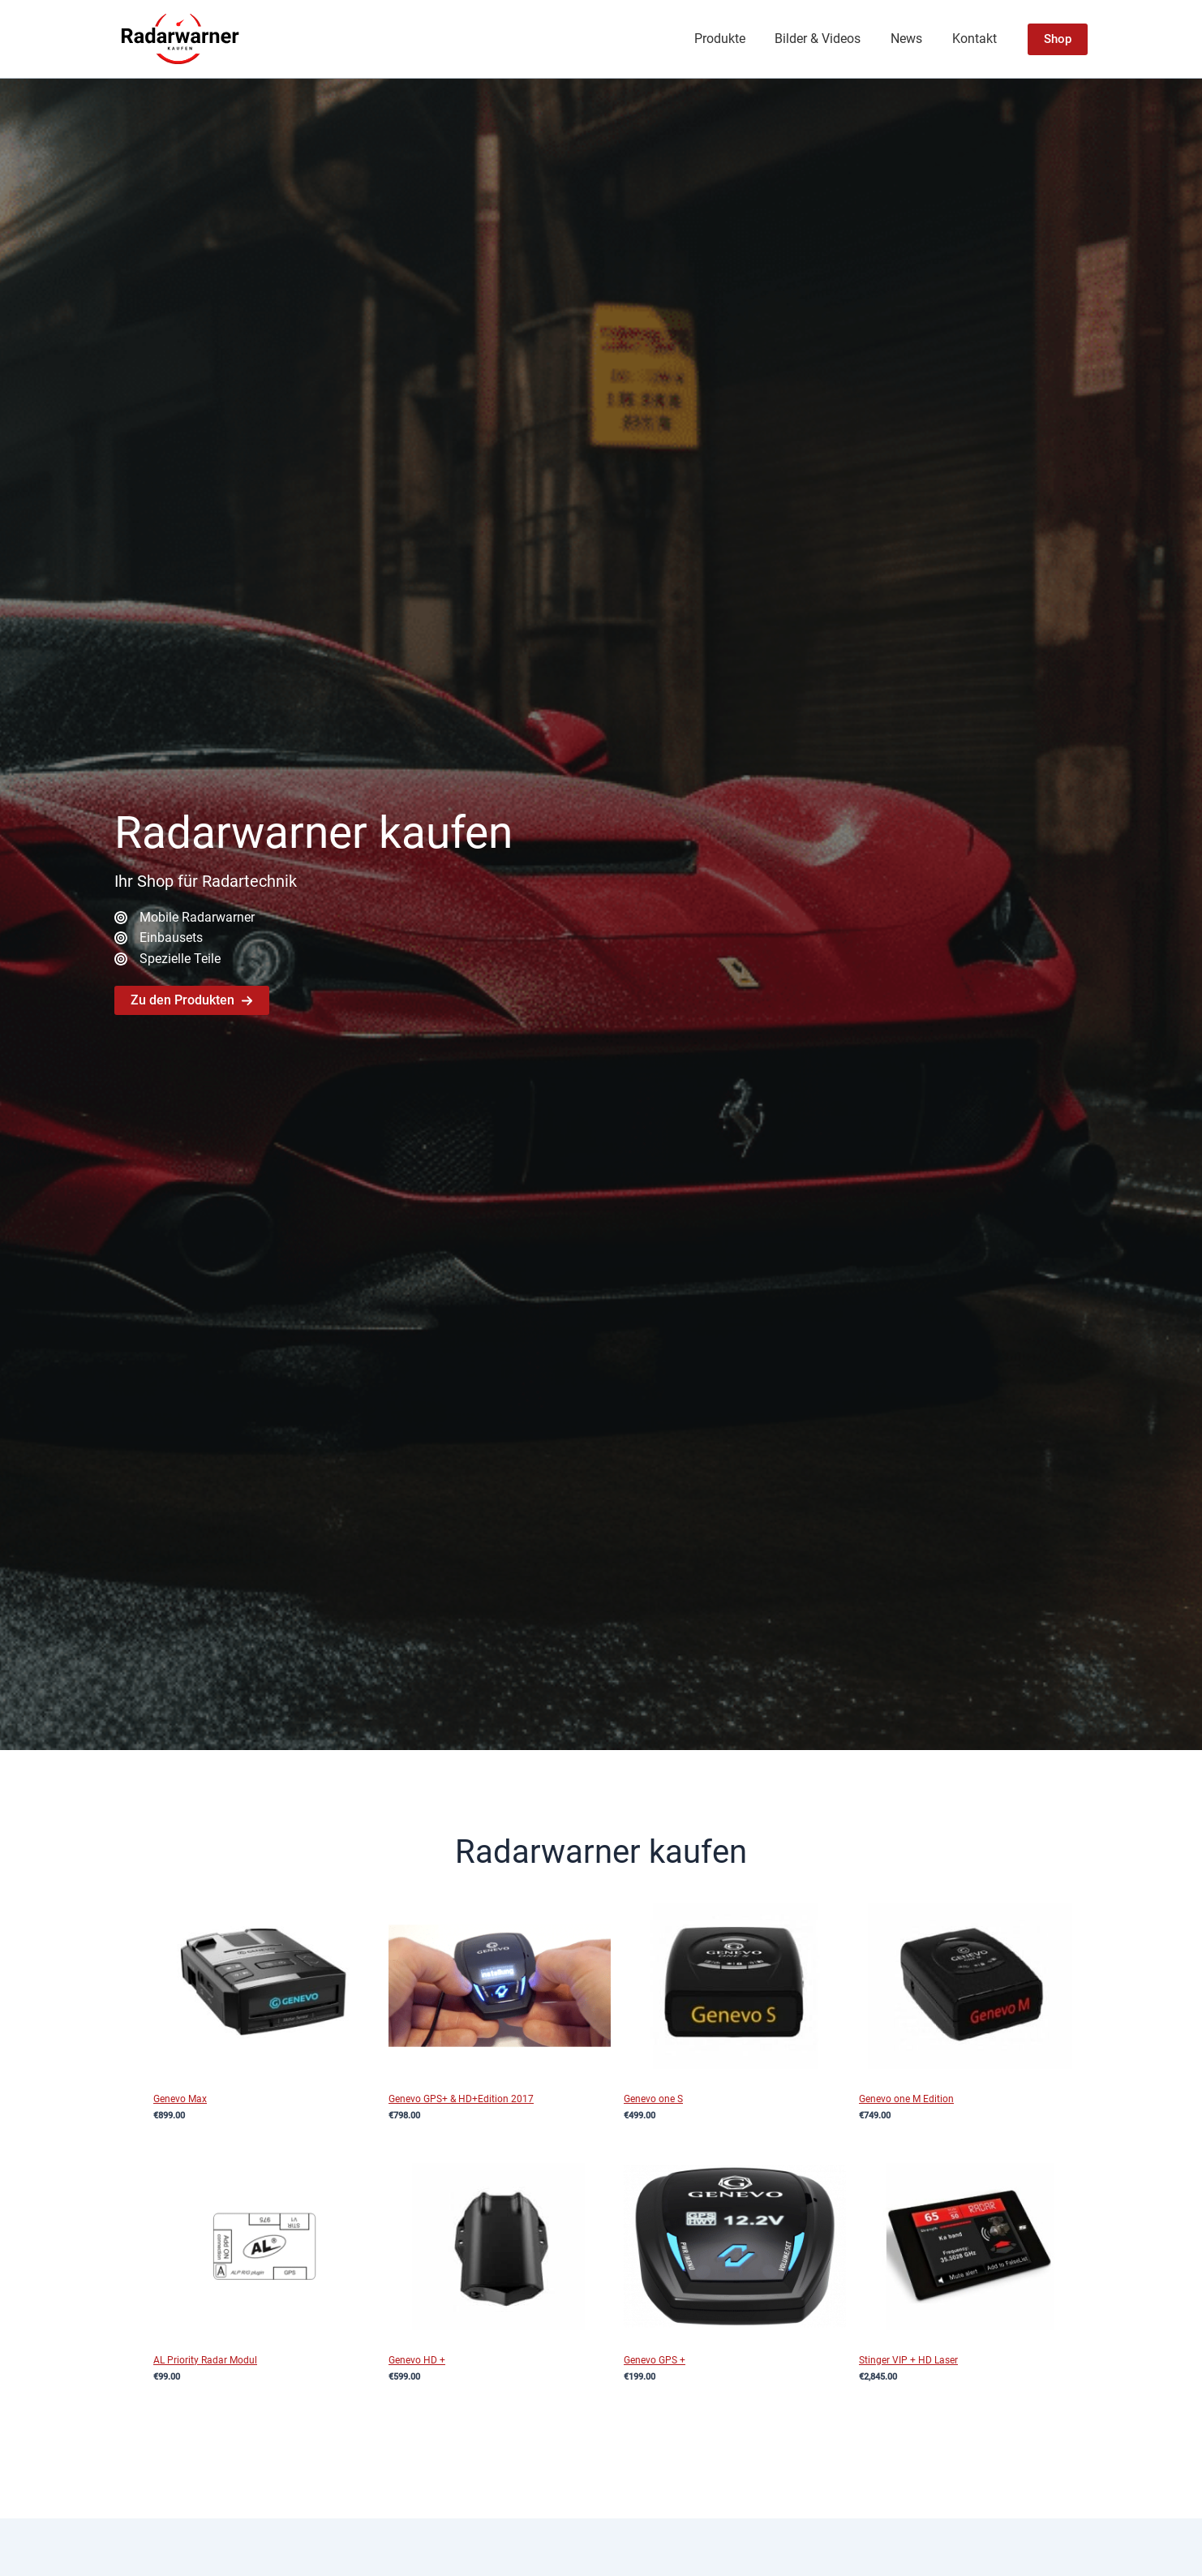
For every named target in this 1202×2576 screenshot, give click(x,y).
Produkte (732, 38)
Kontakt (976, 38)
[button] (1058, 39)
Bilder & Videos (827, 38)
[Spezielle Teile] (167, 959)
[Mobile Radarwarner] (184, 916)
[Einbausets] (158, 937)
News (912, 38)
